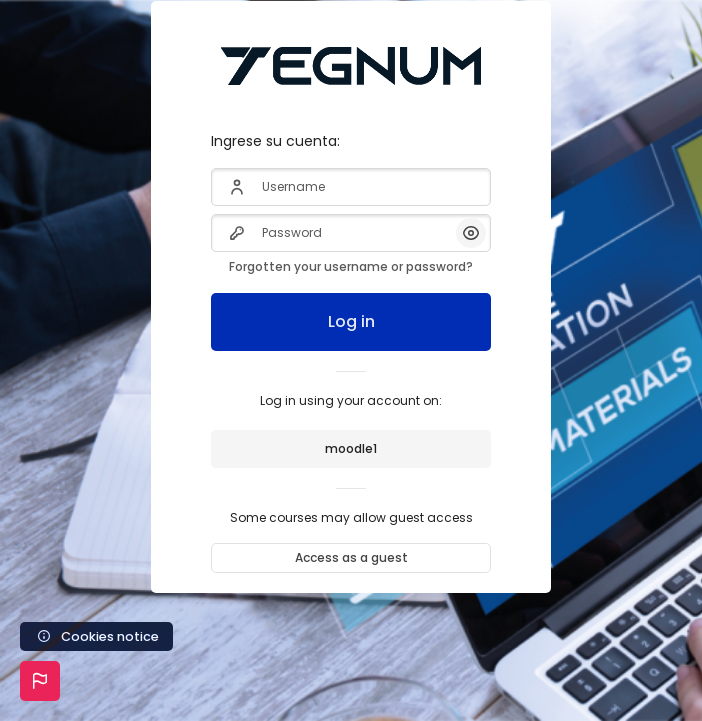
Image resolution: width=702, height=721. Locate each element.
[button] (40, 681)
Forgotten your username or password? (351, 266)
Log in (351, 321)
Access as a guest (351, 557)
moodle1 (351, 448)
